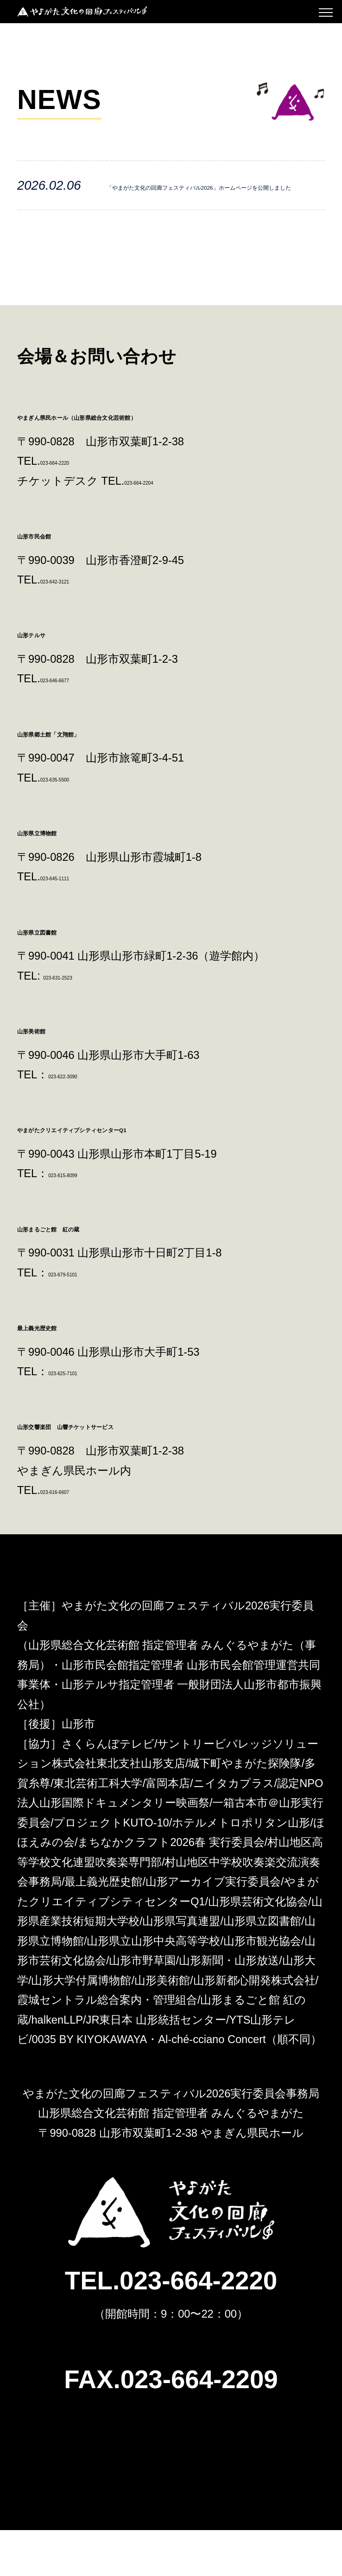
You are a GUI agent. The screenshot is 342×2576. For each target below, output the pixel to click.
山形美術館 (49, 1075)
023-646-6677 (74, 725)
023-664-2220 (74, 507)
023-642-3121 (74, 626)
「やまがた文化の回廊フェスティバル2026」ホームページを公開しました (214, 208)
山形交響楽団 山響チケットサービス (127, 1471)
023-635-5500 (74, 824)
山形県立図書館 (62, 976)
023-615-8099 (82, 1220)
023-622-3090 (82, 1121)
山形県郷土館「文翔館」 (87, 778)
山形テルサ (49, 679)
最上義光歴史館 (62, 1372)
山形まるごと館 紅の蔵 (88, 1273)
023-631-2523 (77, 1022)
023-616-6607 (74, 1536)
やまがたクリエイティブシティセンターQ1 (144, 1173)
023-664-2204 (158, 527)
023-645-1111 (74, 922)
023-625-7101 (82, 1417)
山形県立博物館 (62, 877)
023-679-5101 (82, 1319)
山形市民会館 (55, 580)
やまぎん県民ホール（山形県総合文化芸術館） (152, 461)
